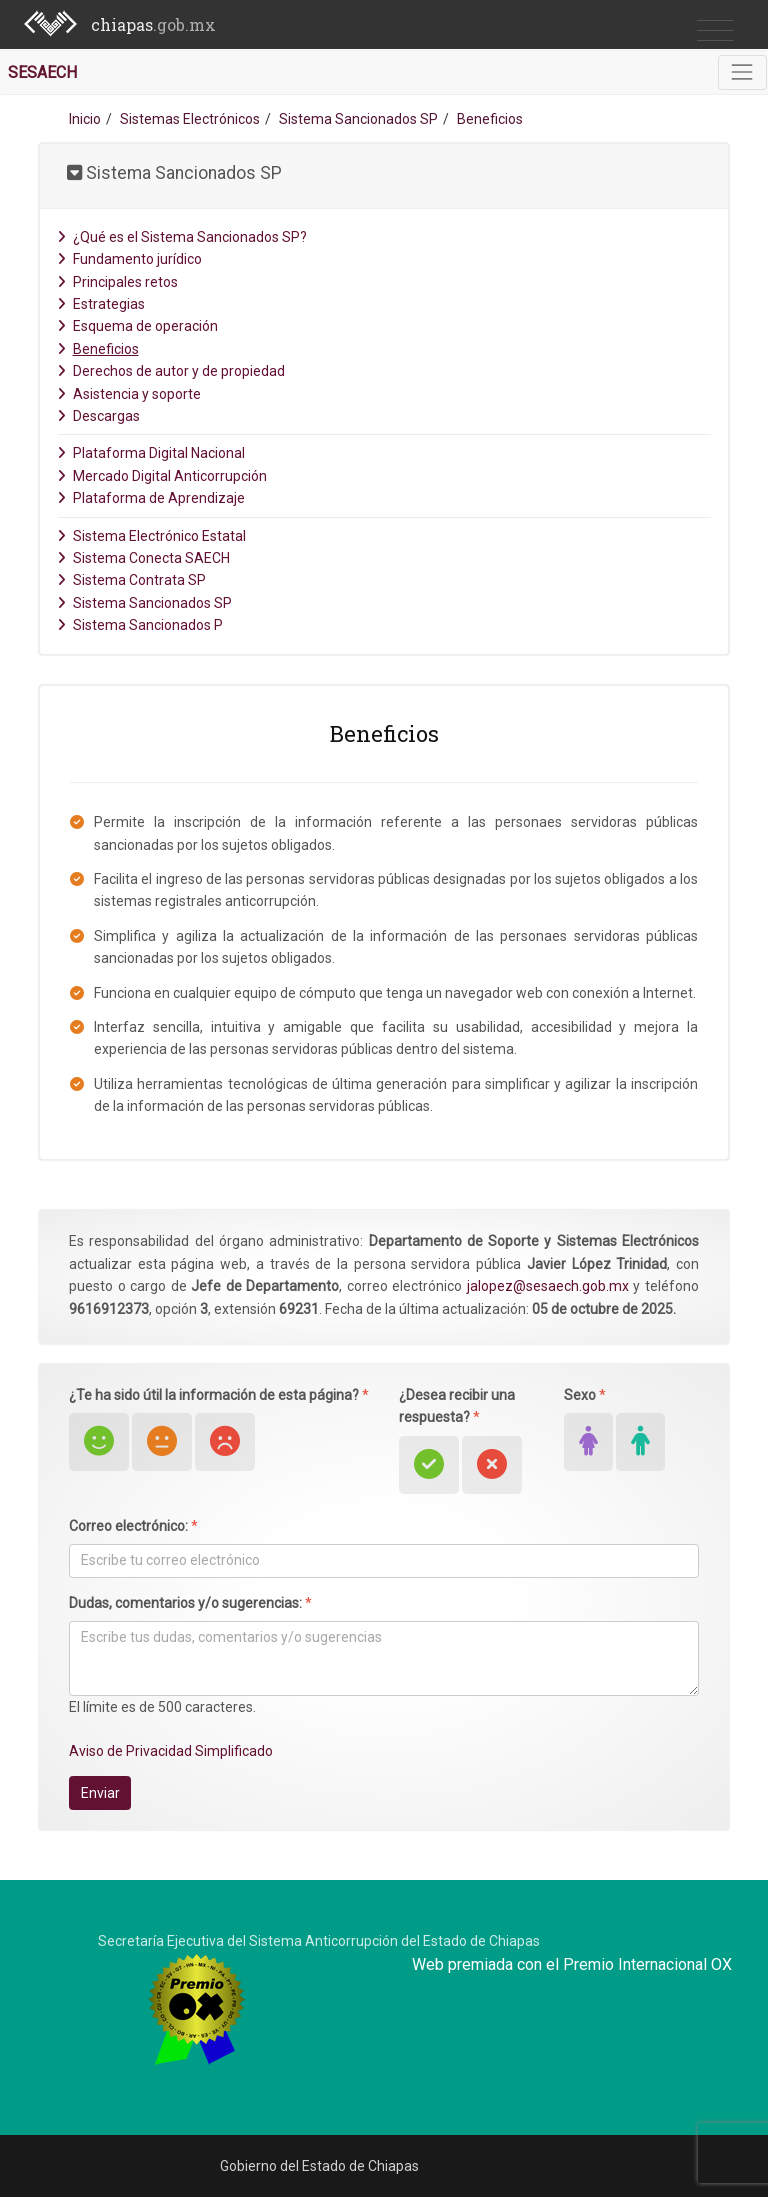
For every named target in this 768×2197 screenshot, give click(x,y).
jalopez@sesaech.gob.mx (548, 1286)
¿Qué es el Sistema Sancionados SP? (182, 237)
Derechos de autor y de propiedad (171, 371)
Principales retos (117, 282)
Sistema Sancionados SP (358, 119)
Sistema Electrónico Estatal (151, 536)
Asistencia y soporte (129, 394)
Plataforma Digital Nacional (151, 453)
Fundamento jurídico (129, 259)
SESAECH (42, 72)
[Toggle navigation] (742, 72)
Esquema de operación (137, 326)
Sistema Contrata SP (131, 580)
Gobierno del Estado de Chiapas (319, 2166)
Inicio (85, 119)
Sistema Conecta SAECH (143, 558)
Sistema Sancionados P (140, 625)
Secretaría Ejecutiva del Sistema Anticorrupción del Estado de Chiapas (319, 1941)
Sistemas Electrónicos (190, 119)
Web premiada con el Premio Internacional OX (572, 1964)
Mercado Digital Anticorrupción (162, 476)
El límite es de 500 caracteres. (162, 1707)
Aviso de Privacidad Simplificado (171, 1751)
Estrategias (101, 304)
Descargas (98, 416)
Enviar (100, 1793)
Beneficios (98, 349)
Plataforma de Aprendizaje (151, 498)
